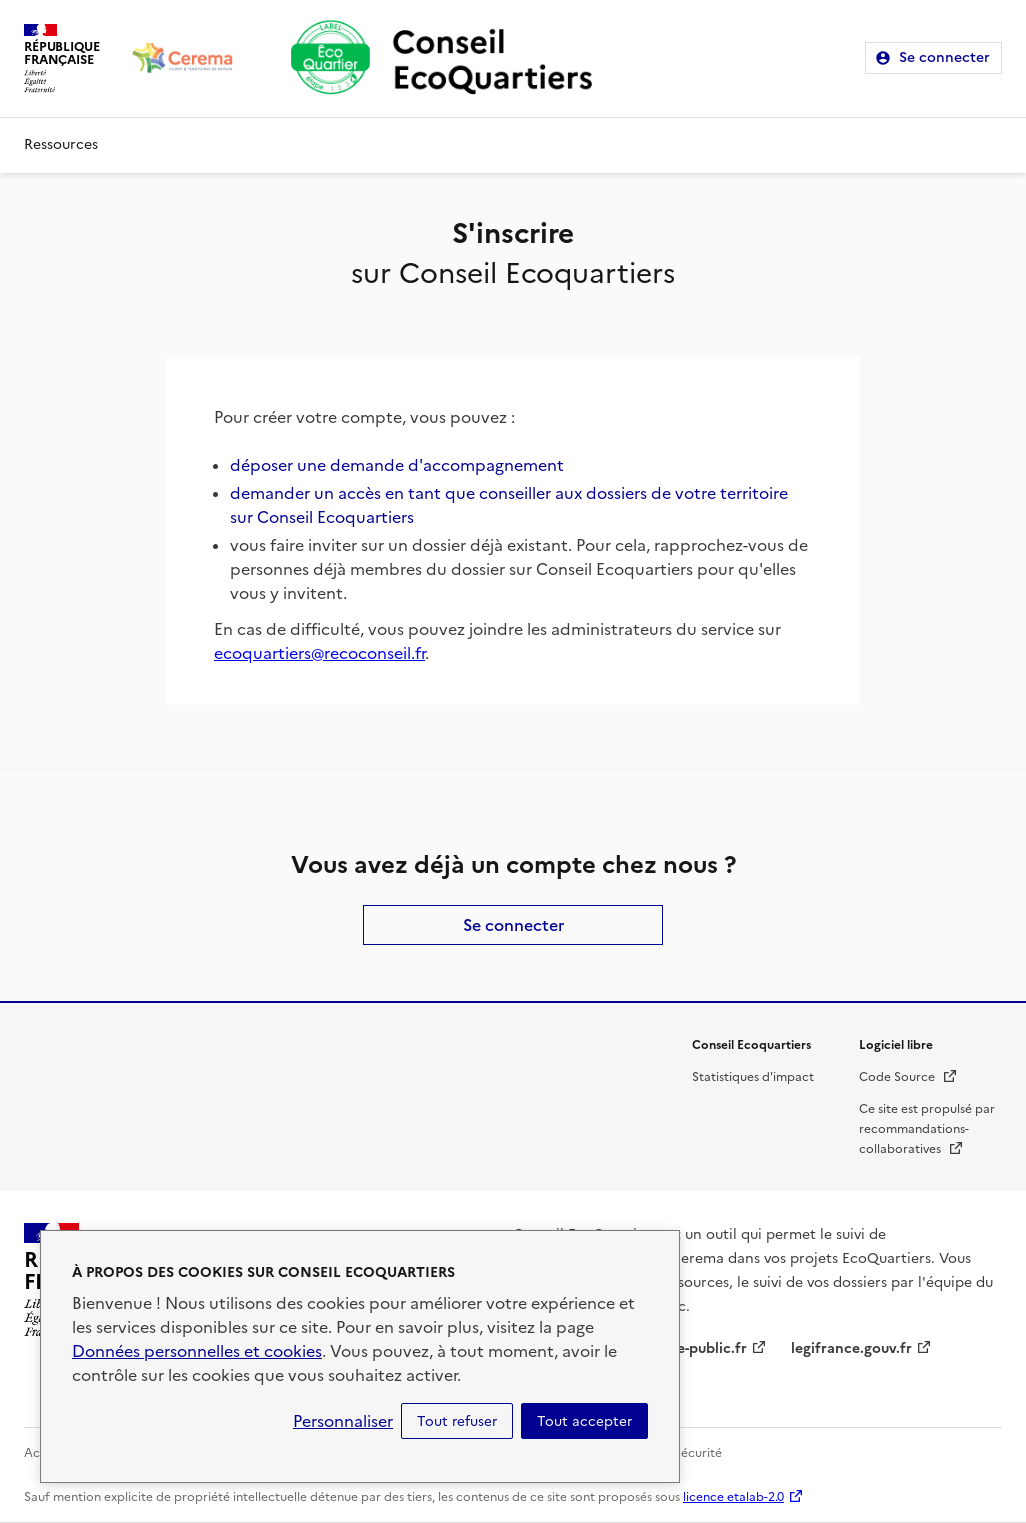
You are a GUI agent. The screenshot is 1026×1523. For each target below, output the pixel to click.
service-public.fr (692, 1348)
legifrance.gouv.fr (851, 1348)
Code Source (908, 1077)
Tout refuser (457, 1421)
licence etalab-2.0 (733, 1497)
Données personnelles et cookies (197, 1351)
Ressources (61, 144)
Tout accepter (584, 1421)
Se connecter (944, 57)
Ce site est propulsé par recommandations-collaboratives (927, 1129)
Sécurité (698, 1453)
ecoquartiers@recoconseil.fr (319, 653)
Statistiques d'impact (753, 1077)
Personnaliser (343, 1421)
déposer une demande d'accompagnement (397, 465)
